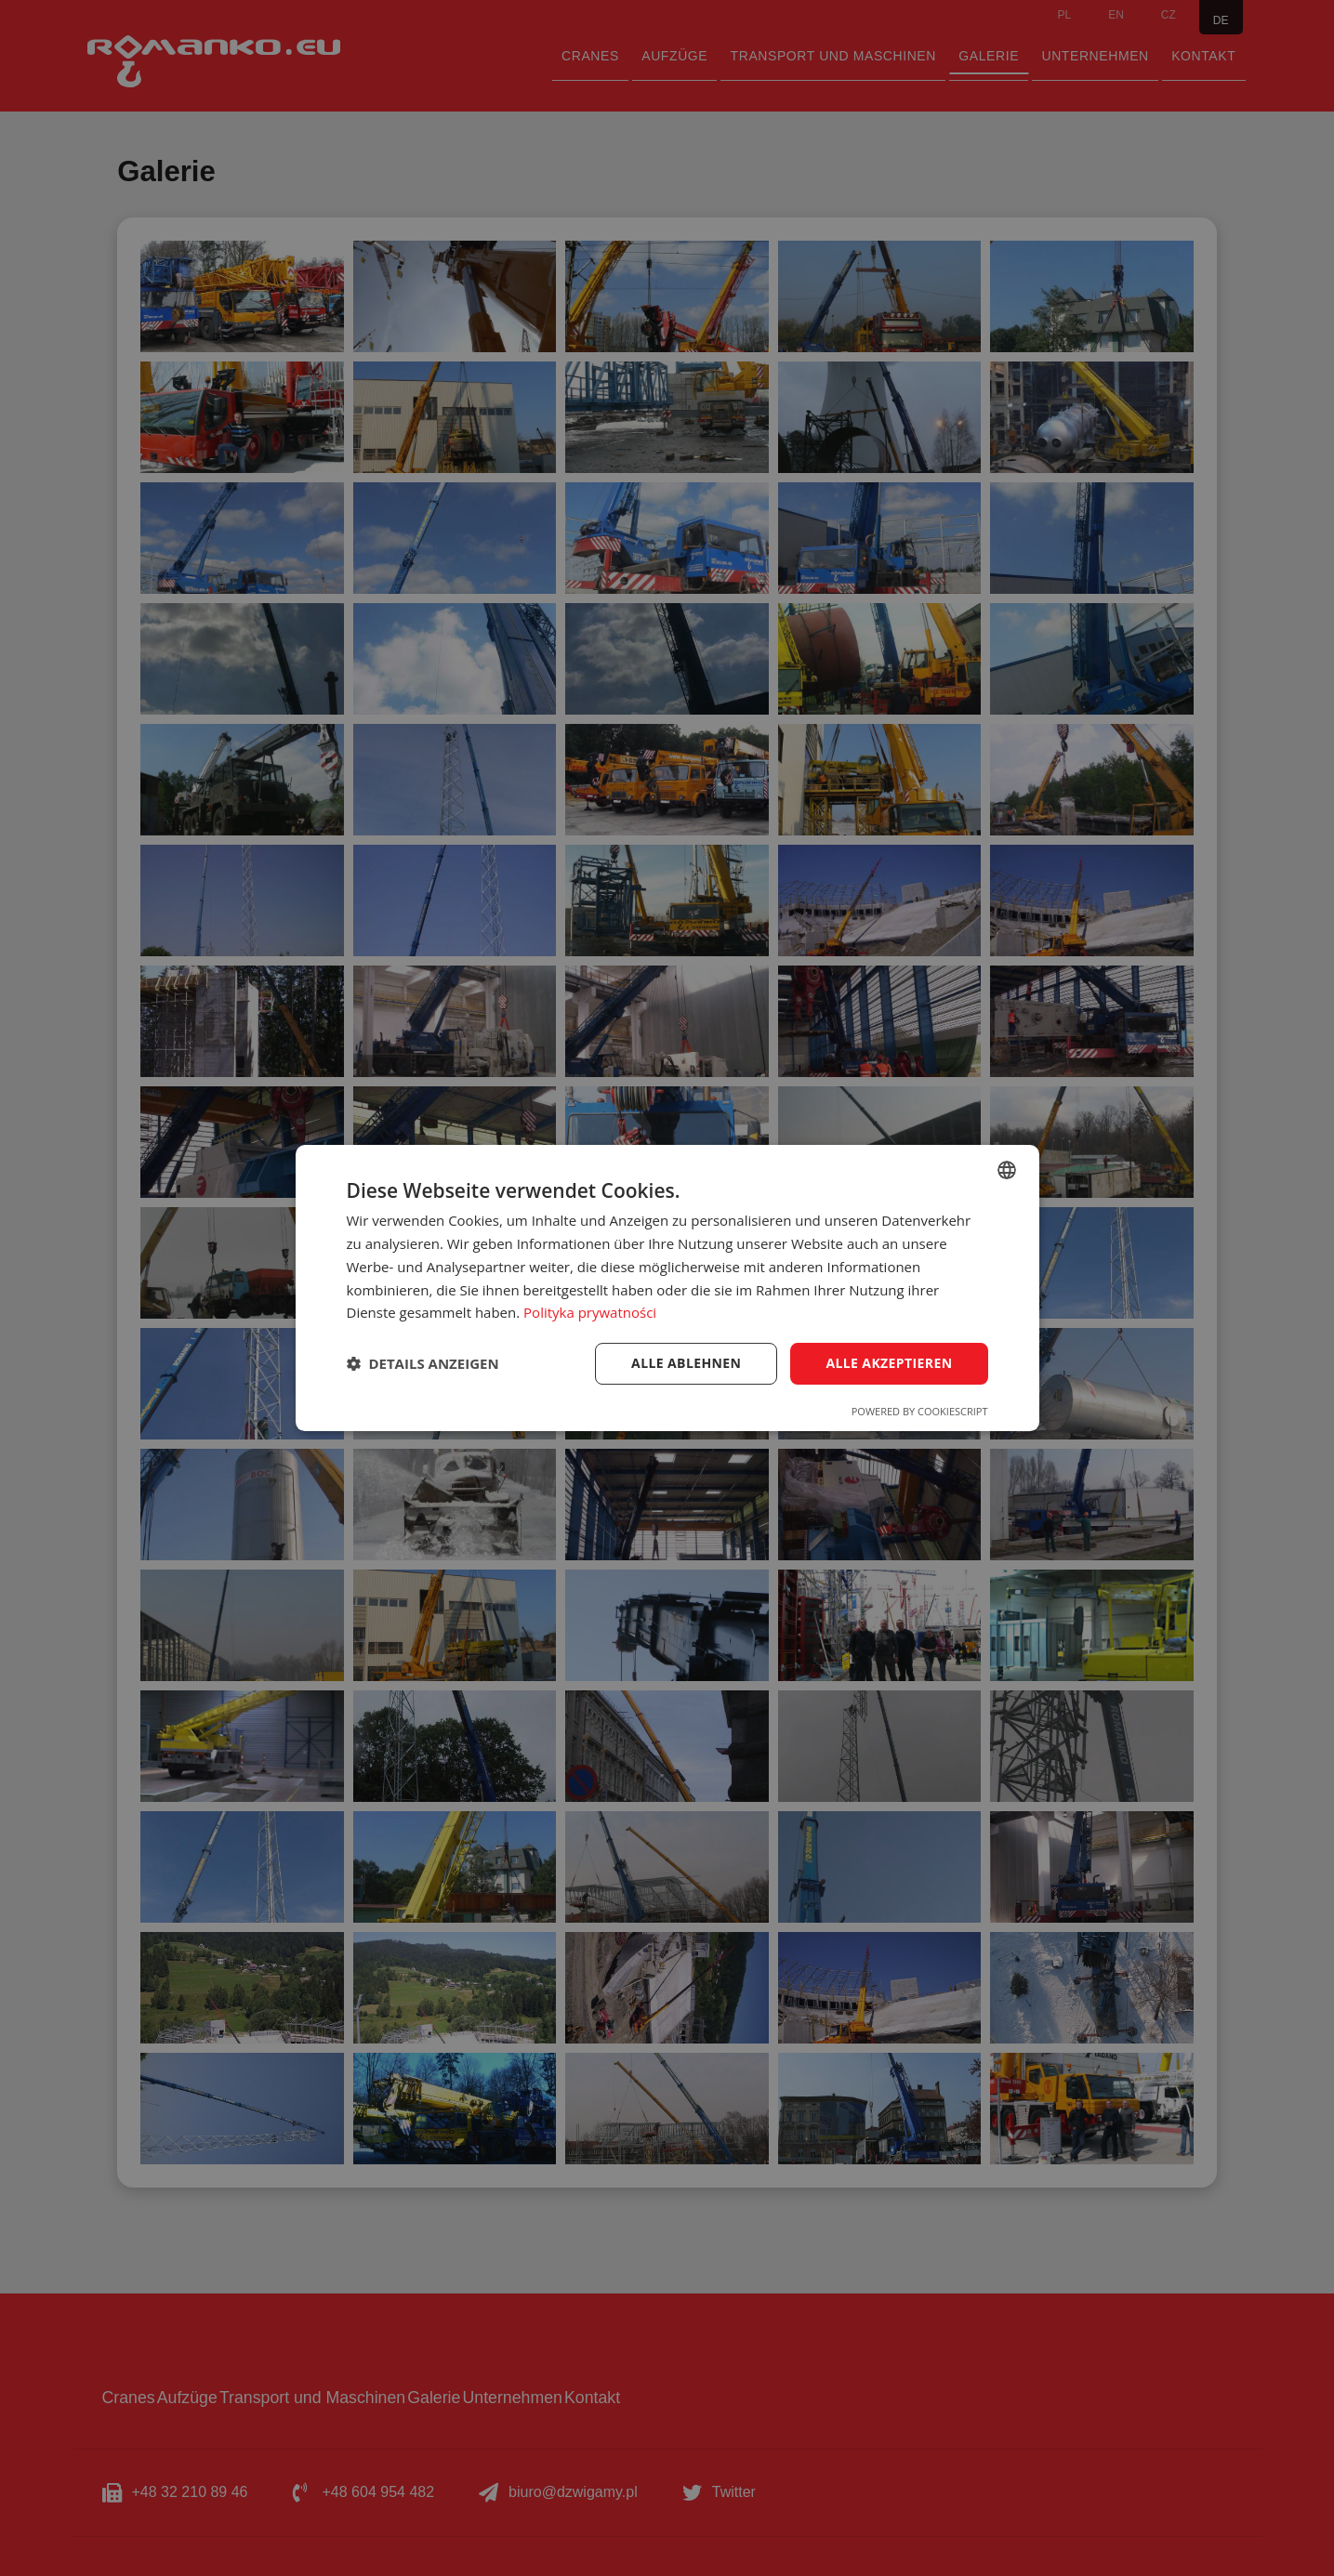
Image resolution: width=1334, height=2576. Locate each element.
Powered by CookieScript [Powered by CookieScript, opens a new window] (920, 1411)
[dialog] (667, 1288)
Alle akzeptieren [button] (888, 1363)
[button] (423, 1364)
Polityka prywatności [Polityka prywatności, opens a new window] (589, 1312)
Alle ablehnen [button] (686, 1363)
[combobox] (1006, 1170)
